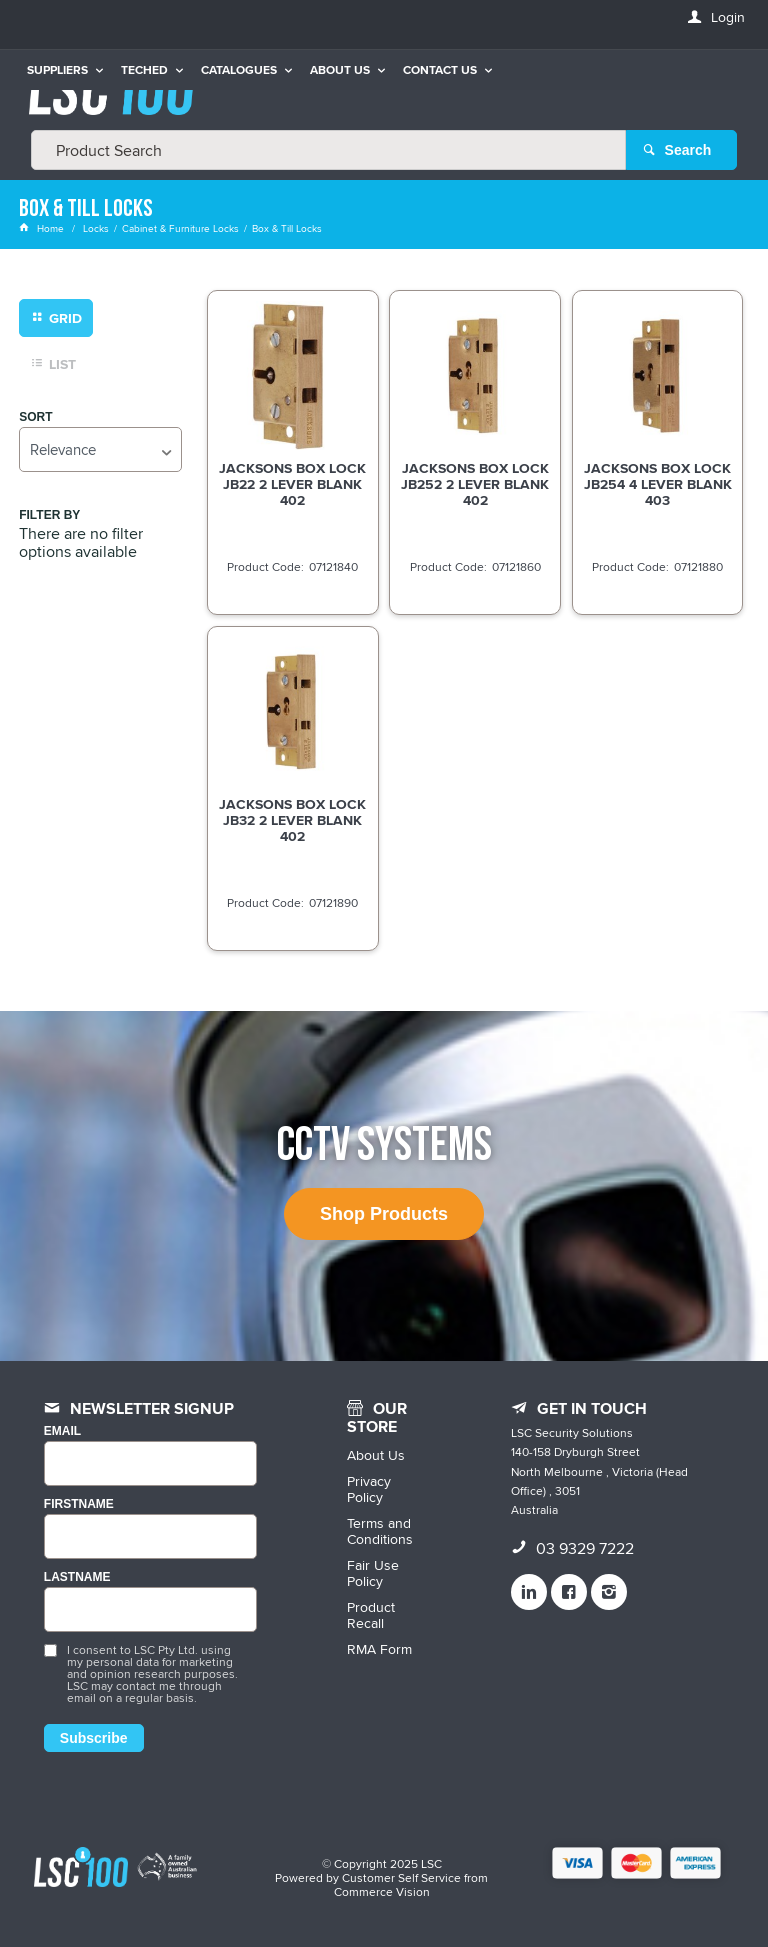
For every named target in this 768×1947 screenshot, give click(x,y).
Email (62, 1431)
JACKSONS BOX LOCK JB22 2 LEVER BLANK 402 (292, 484)
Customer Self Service (401, 1877)
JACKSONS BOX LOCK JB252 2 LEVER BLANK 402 (475, 484)
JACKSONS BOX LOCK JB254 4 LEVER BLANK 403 (658, 484)
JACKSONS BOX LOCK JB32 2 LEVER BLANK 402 (292, 820)
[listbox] (100, 449)
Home (43, 228)
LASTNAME (77, 1577)
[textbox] (328, 150)
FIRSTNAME (79, 1504)
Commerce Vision (382, 1891)
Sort (35, 417)
